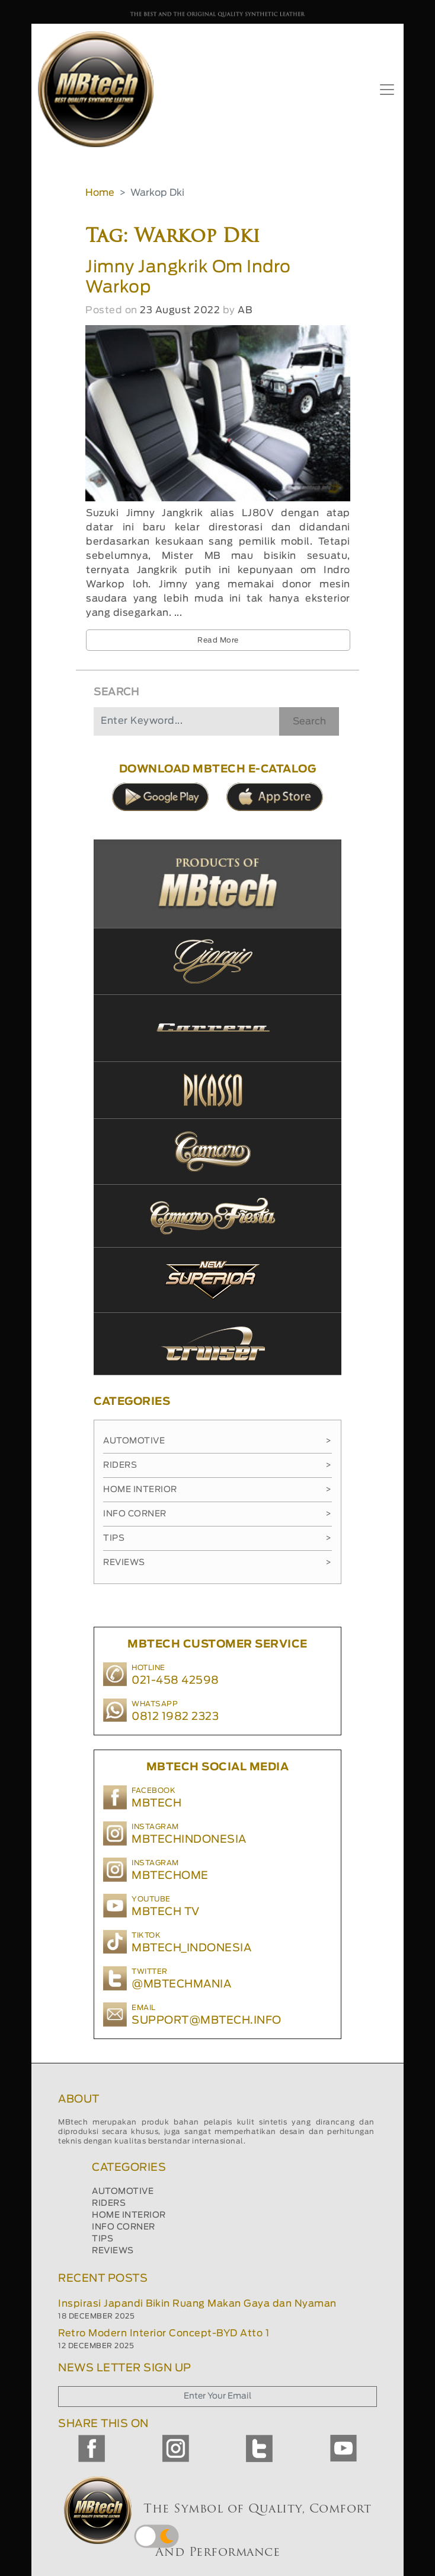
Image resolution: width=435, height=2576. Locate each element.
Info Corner (217, 1514)
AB (245, 310)
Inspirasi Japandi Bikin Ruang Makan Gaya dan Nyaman (197, 2303)
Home (99, 193)
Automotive (217, 1441)
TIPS (102, 2239)
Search (309, 721)
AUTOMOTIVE (122, 2191)
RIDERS (109, 2203)
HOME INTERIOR (129, 2215)
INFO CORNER (123, 2227)
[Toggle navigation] (387, 89)
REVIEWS (113, 2251)
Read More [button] (218, 640)
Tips (217, 1538)
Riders (217, 1465)
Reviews (217, 1563)
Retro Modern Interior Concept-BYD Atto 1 (163, 2333)
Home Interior (217, 1490)
